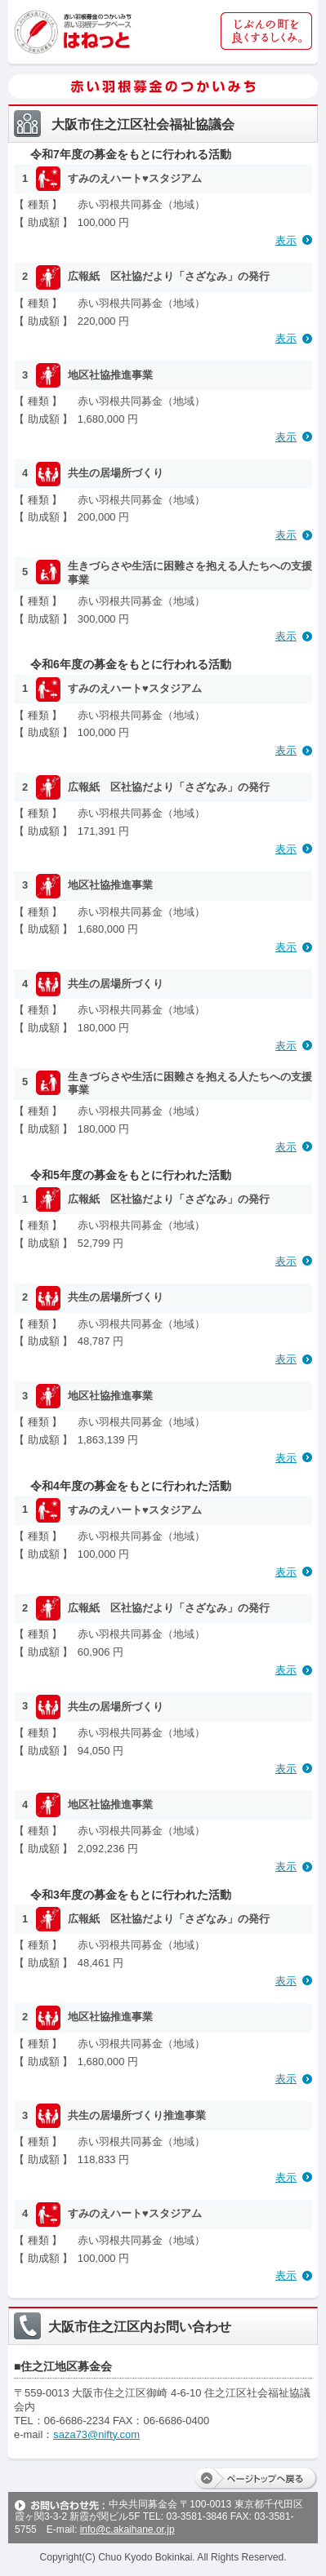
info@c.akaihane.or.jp (127, 2529)
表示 (286, 240)
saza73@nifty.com (96, 2434)
